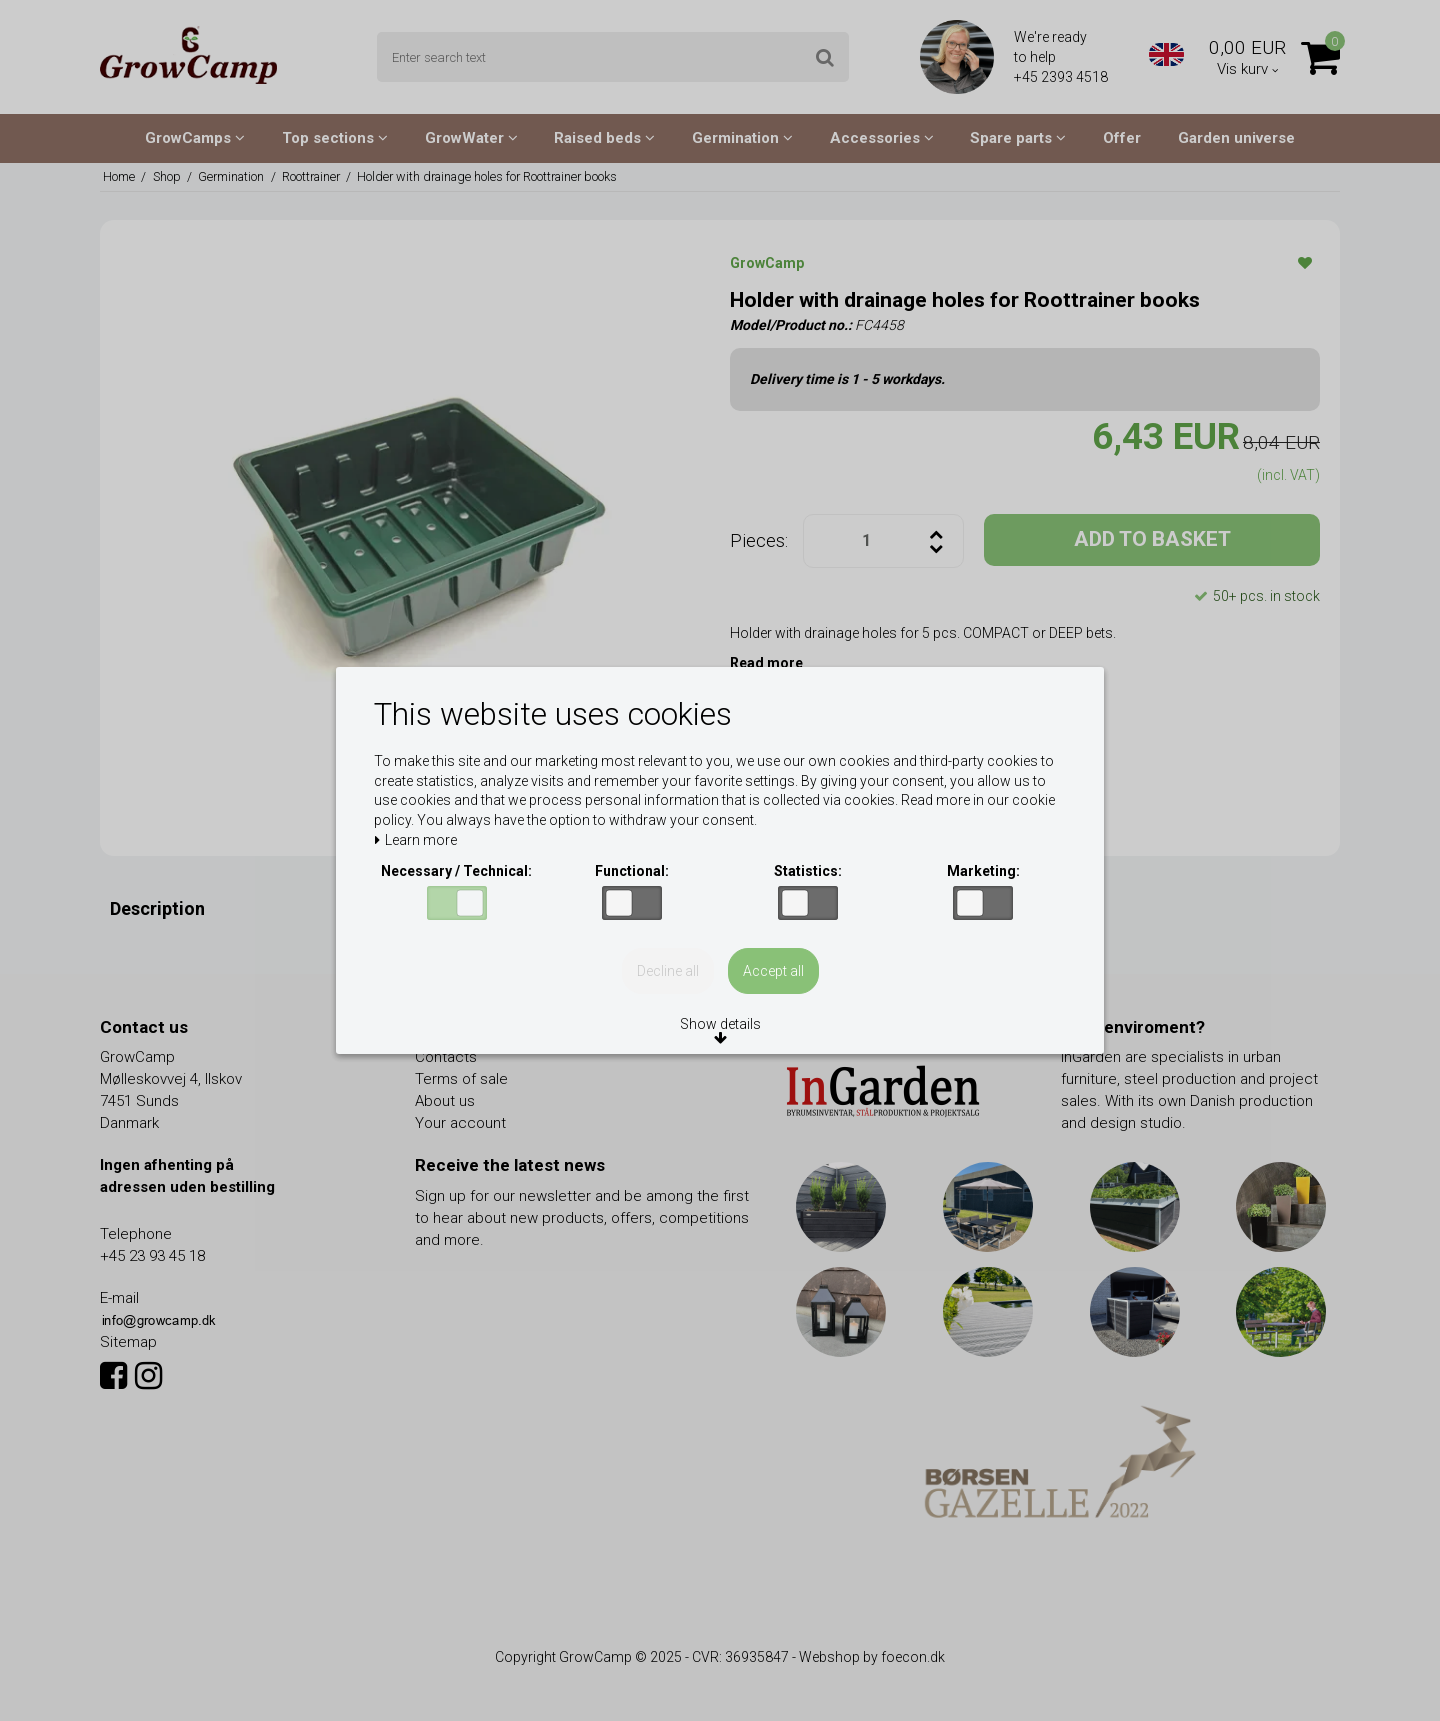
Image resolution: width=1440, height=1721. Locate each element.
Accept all (773, 971)
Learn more (415, 840)
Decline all (668, 971)
